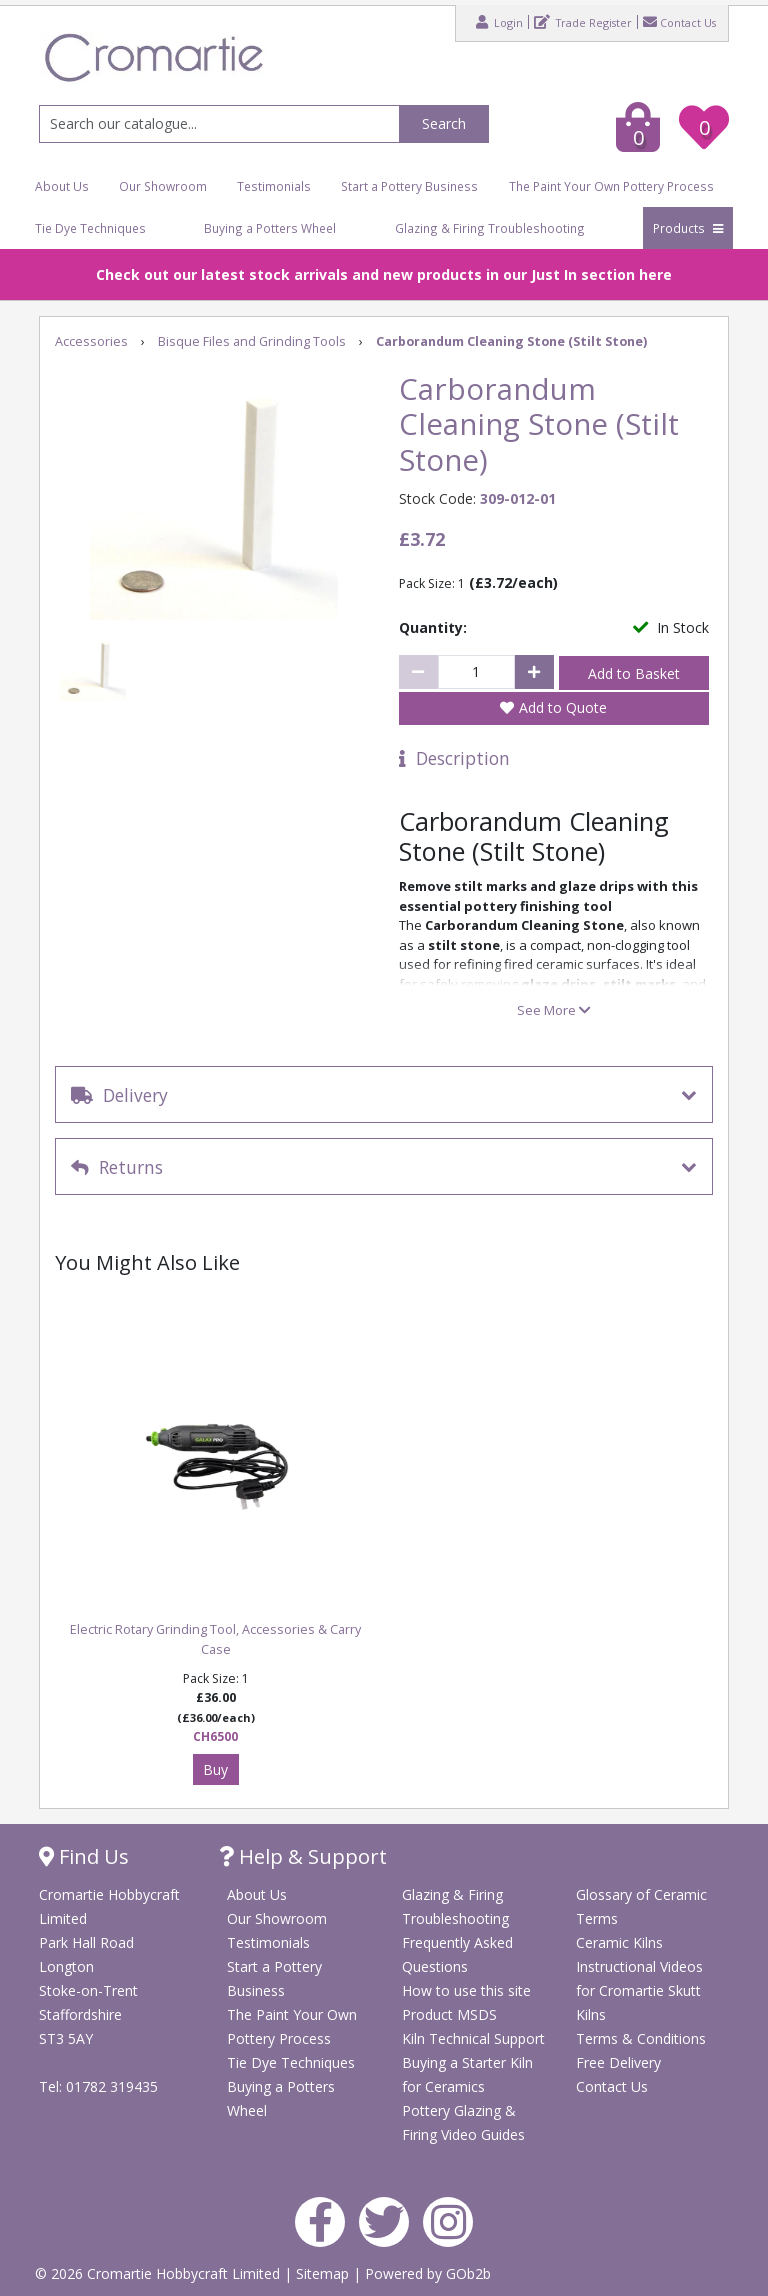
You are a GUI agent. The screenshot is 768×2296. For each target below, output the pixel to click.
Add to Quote (563, 707)
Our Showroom (163, 186)
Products (688, 228)
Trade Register (583, 22)
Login (499, 22)
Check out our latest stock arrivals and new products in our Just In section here (384, 274)
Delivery (119, 1095)
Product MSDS (449, 2014)
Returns (117, 1167)
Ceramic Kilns (619, 1942)
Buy (215, 1769)
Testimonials (274, 186)
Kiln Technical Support (473, 2038)
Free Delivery (618, 2062)
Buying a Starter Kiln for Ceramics (467, 2074)
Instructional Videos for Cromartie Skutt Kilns (639, 1990)
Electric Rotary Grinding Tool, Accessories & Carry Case (215, 1639)
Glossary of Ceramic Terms (641, 1906)
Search (444, 123)
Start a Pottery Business (409, 186)
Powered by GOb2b (428, 2273)
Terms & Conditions (641, 2038)
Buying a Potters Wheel (270, 228)
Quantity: (433, 627)
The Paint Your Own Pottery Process (611, 186)
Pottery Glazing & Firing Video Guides (463, 2122)
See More (554, 1010)
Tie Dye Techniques (90, 228)
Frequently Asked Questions (457, 1954)
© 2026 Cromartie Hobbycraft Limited (159, 2273)
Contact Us (679, 22)
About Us (62, 186)
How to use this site (466, 1990)
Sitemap (324, 2273)
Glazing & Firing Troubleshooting (490, 228)
